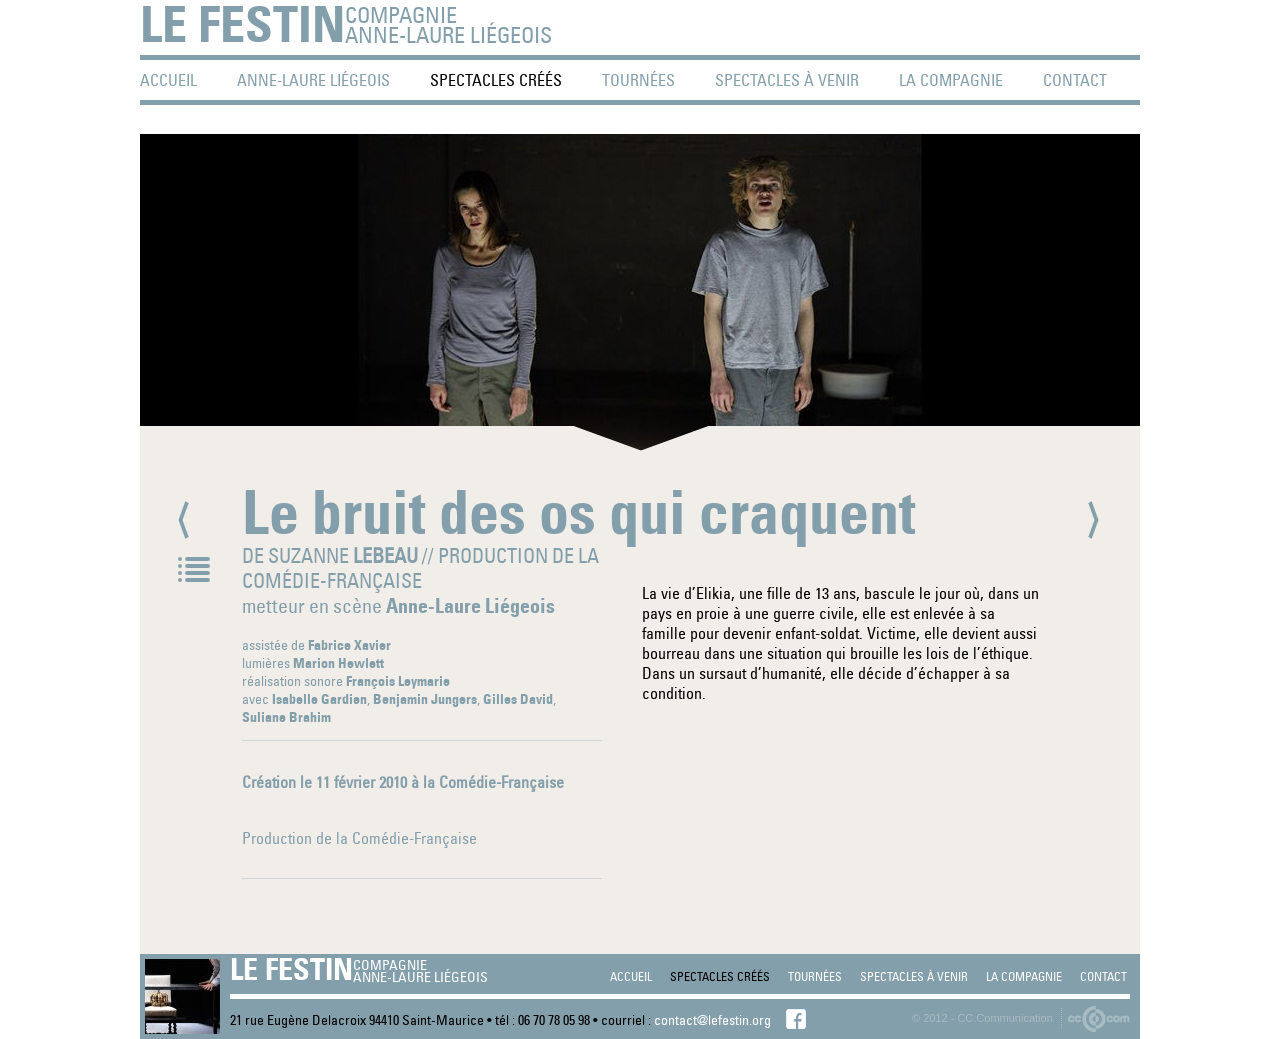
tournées (638, 80)
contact (1075, 80)
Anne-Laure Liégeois (313, 80)
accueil (168, 80)
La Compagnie (951, 80)
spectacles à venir (787, 80)
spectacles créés (496, 80)
